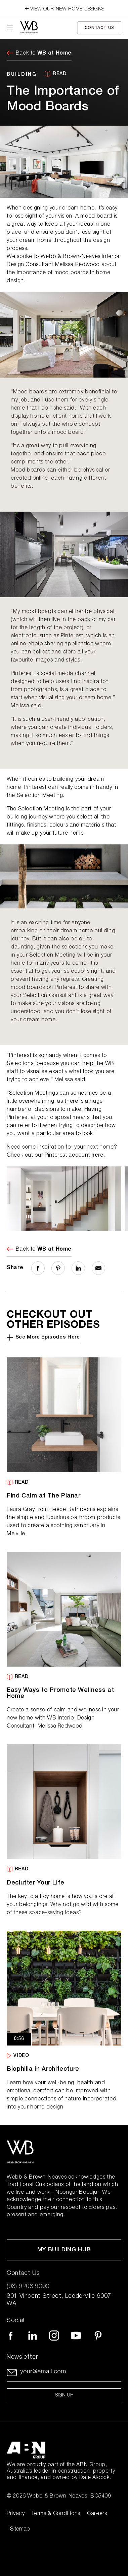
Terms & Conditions (55, 2514)
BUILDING (22, 74)
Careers (97, 2514)
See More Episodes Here (43, 1337)
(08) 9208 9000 (28, 2287)
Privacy (16, 2514)
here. (98, 1155)
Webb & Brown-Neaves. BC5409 (69, 2496)
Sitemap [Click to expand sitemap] (20, 2529)
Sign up (64, 2395)
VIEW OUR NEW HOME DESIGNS (64, 8)
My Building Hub (64, 2250)
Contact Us (99, 28)
